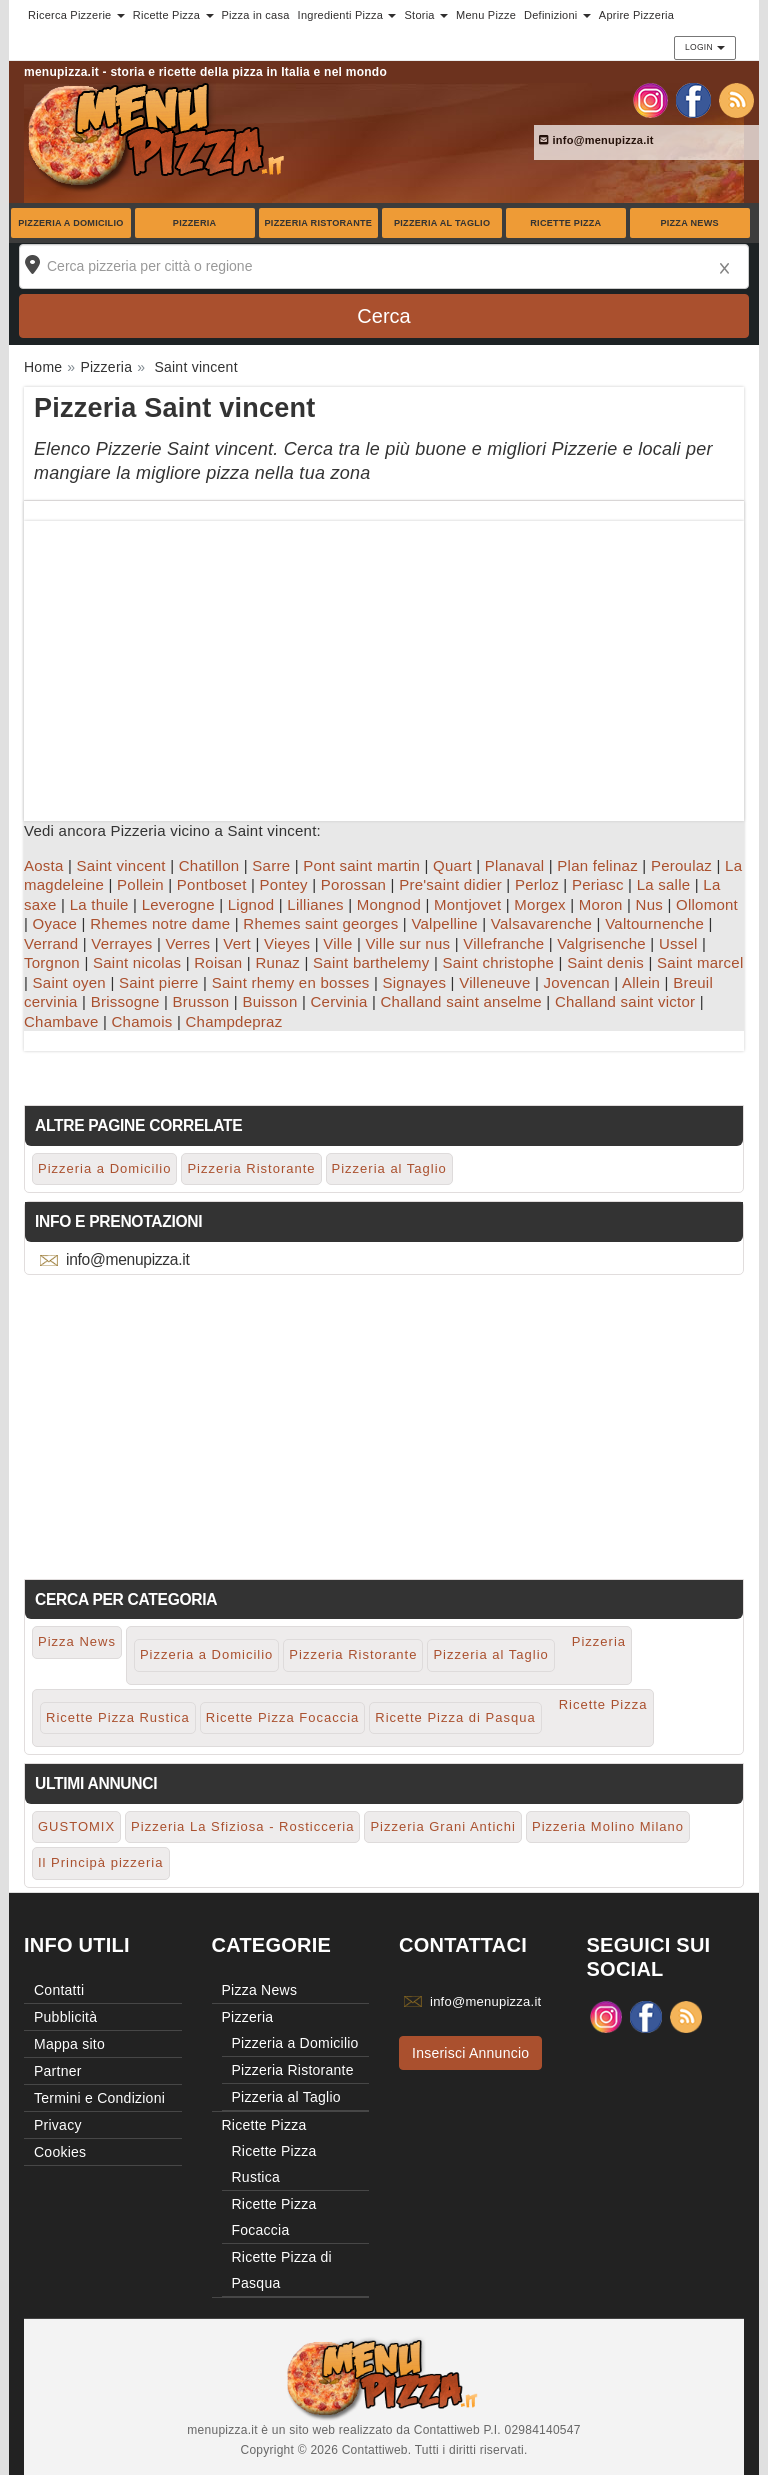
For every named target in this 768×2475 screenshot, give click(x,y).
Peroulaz (681, 865)
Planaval (515, 865)
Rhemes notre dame (160, 923)
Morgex (540, 904)
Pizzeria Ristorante (319, 223)
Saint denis (605, 962)
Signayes (414, 982)
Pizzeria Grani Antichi (443, 1826)
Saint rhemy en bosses (291, 982)
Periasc (598, 884)
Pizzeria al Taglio (442, 223)
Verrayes (121, 943)
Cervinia (338, 1001)
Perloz (537, 884)
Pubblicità (65, 2017)
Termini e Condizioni (99, 2098)
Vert (237, 943)
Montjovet (467, 904)
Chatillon (209, 865)
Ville (337, 943)
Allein (641, 982)
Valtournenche (654, 923)
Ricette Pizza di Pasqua (455, 1717)
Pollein (140, 884)
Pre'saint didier (450, 884)
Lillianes (315, 904)
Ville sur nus (408, 943)
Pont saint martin (361, 865)
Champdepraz (233, 1021)
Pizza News (689, 223)
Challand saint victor (625, 1001)
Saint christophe (499, 962)
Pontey (284, 884)
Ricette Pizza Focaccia (283, 1717)
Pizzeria (195, 223)
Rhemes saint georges (320, 923)
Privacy (58, 2125)
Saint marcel (700, 962)
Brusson (201, 1001)
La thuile (99, 904)
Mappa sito (69, 2044)
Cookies (60, 2152)
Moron (601, 904)
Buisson (269, 1001)
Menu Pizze (486, 15)
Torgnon (52, 962)
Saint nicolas (137, 962)
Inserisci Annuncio (470, 2053)
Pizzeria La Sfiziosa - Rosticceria (242, 1826)
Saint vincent (121, 865)
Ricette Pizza (565, 223)
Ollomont (707, 904)
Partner (58, 2071)
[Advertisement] (384, 661)
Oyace (55, 923)
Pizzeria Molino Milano (608, 1826)
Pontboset (212, 884)
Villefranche (503, 943)
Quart (452, 865)
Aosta (44, 865)
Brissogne (125, 1001)
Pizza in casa (256, 15)
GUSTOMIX (76, 1826)
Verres (187, 943)
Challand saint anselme (461, 1001)
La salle (664, 884)
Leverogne (178, 904)
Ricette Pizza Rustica (118, 1717)
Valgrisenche (601, 943)
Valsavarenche (541, 923)
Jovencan (577, 982)
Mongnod (389, 904)
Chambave (61, 1021)
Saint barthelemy (371, 962)
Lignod (251, 904)
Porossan (353, 884)
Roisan (218, 962)
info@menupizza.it (596, 140)
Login (705, 47)
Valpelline (444, 923)
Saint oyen (69, 982)
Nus (649, 904)
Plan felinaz (597, 865)
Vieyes (287, 943)
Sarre (271, 865)
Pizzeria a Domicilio (70, 223)
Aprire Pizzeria (636, 15)
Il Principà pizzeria (101, 1862)
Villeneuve (494, 982)
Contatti (59, 1990)
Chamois (142, 1021)
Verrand (51, 943)
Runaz (277, 962)
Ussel (678, 943)
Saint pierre (159, 982)
